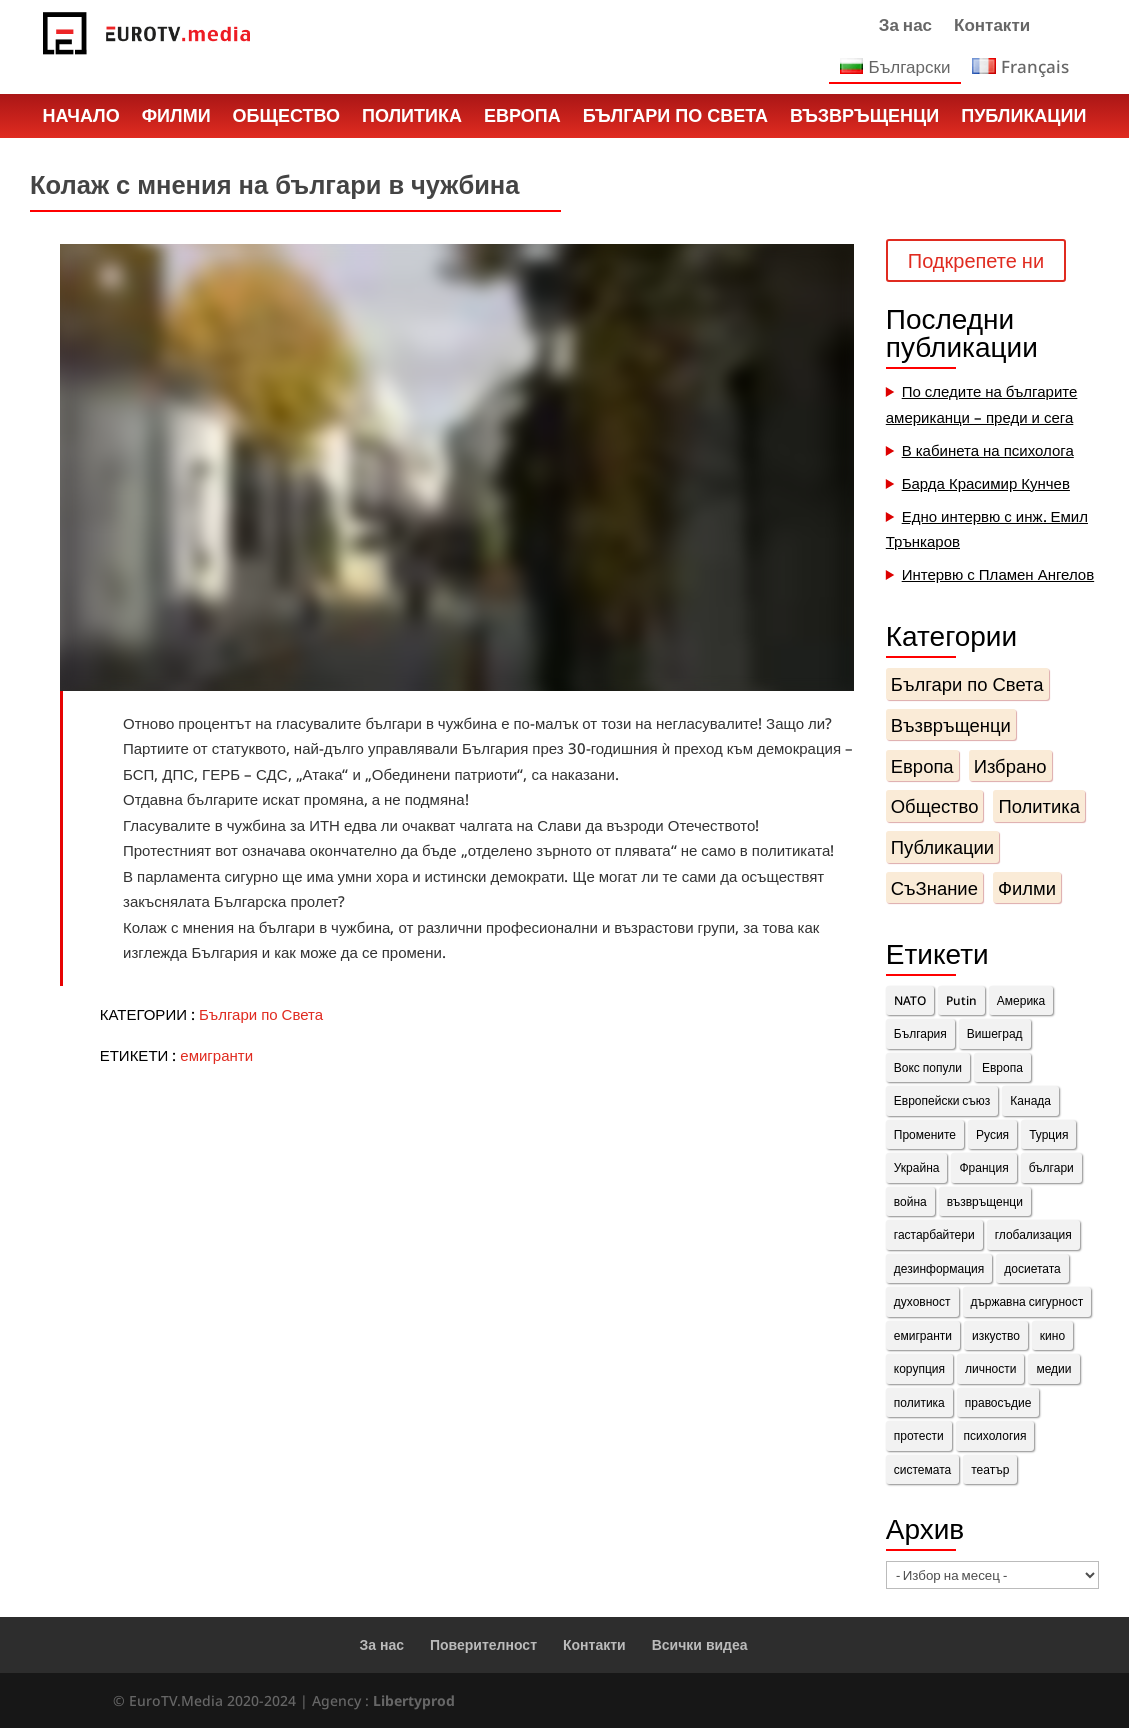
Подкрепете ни (976, 260)
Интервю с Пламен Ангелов (998, 574)
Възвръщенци (864, 118)
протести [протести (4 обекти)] (919, 1435)
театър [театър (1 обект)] (990, 1469)
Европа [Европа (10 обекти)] (1002, 1067)
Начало (81, 118)
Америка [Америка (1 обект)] (1021, 1000)
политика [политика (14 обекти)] (919, 1402)
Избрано (1010, 765)
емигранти (216, 1055)
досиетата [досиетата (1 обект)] (1032, 1268)
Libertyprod (414, 1700)
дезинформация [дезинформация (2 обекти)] (939, 1268)
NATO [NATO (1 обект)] (910, 1000)
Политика (412, 118)
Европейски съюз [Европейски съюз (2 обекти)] (942, 1100)
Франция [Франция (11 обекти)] (983, 1167)
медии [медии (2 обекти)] (1053, 1368)
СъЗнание (934, 887)
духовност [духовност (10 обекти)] (922, 1301)
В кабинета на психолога (988, 450)
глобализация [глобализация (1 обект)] (1033, 1234)
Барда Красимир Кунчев (986, 483)
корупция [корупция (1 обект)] (919, 1368)
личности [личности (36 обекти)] (990, 1368)
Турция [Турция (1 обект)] (1048, 1134)
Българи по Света (675, 118)
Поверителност (483, 1644)
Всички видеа (700, 1644)
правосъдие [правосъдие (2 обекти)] (998, 1402)
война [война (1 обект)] (910, 1201)
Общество (286, 118)
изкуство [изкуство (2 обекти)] (996, 1335)
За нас (905, 27)
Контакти (992, 27)
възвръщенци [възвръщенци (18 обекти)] (985, 1201)
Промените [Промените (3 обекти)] (925, 1134)
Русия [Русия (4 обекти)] (992, 1134)
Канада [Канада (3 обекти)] (1030, 1100)
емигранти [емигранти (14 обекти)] (923, 1335)
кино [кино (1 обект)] (1052, 1335)
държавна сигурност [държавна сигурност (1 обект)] (1027, 1301)
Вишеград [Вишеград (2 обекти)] (995, 1033)
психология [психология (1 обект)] (995, 1435)
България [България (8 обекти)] (920, 1033)
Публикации (1023, 118)
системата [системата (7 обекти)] (922, 1469)
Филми (176, 118)
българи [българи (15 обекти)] (1051, 1167)
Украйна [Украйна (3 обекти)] (917, 1167)
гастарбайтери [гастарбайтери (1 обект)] (934, 1234)
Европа (522, 118)
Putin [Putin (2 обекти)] (961, 1000)
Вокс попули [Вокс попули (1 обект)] (928, 1067)
